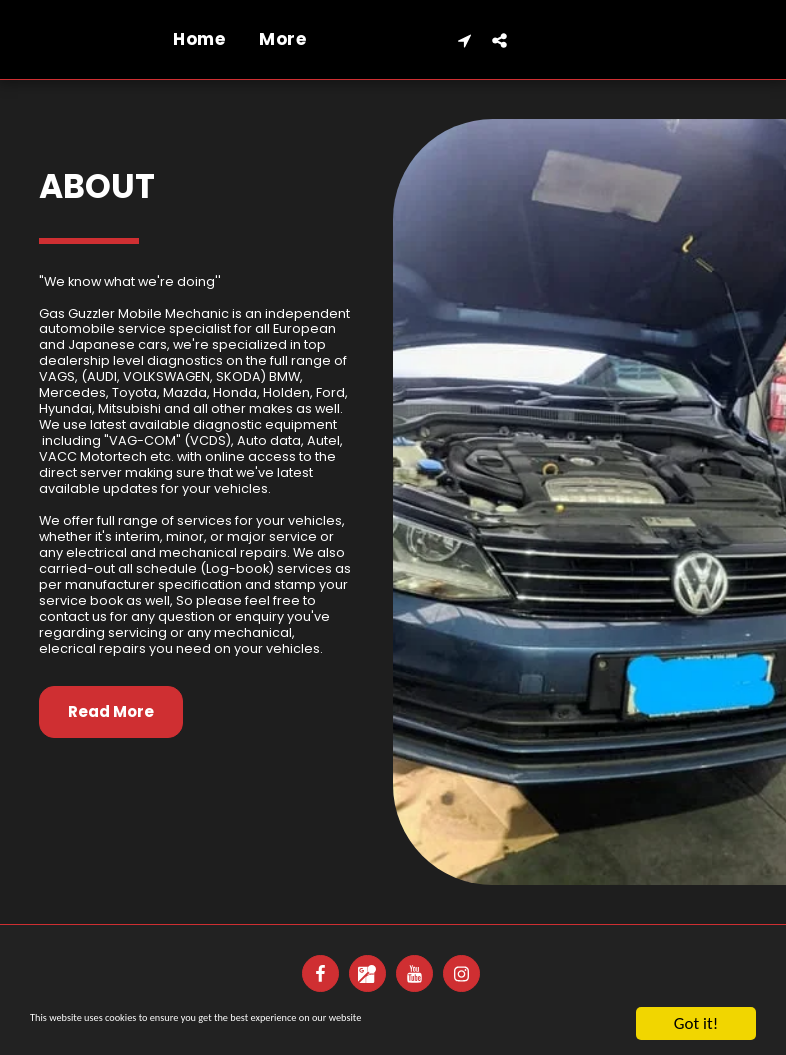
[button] (706, 40)
